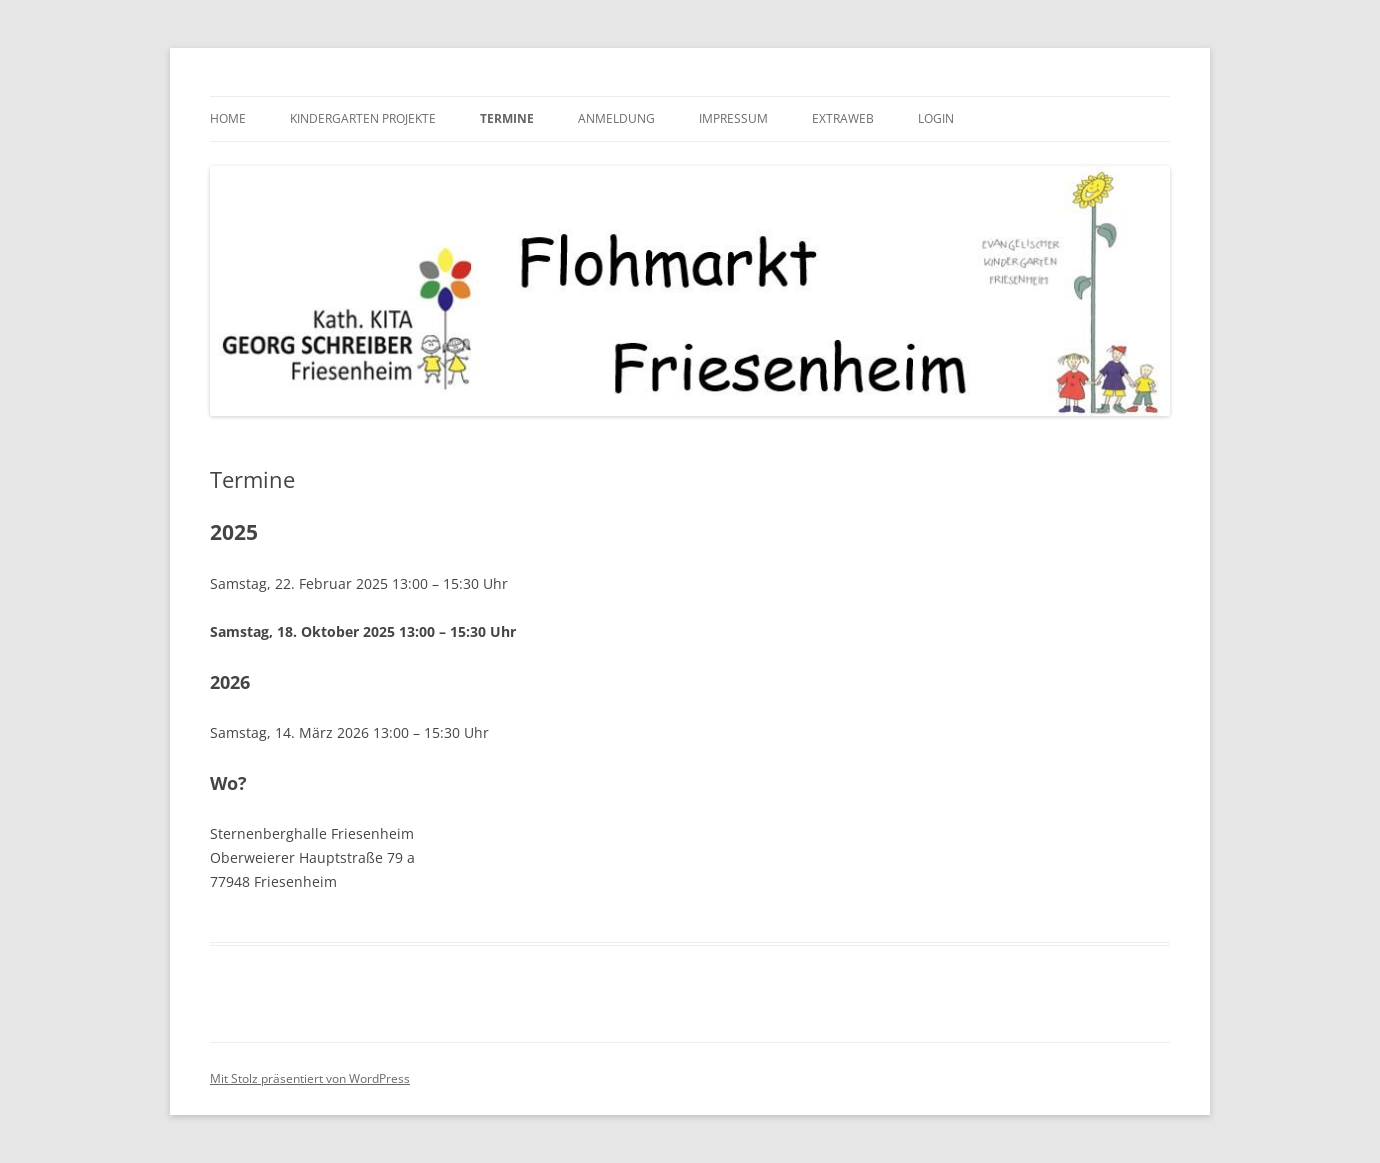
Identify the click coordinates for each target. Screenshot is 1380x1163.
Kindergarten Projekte (363, 118)
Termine (507, 118)
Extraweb (843, 118)
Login (936, 118)
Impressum (733, 118)
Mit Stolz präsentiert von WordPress (310, 1078)
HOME (228, 118)
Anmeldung (616, 118)
